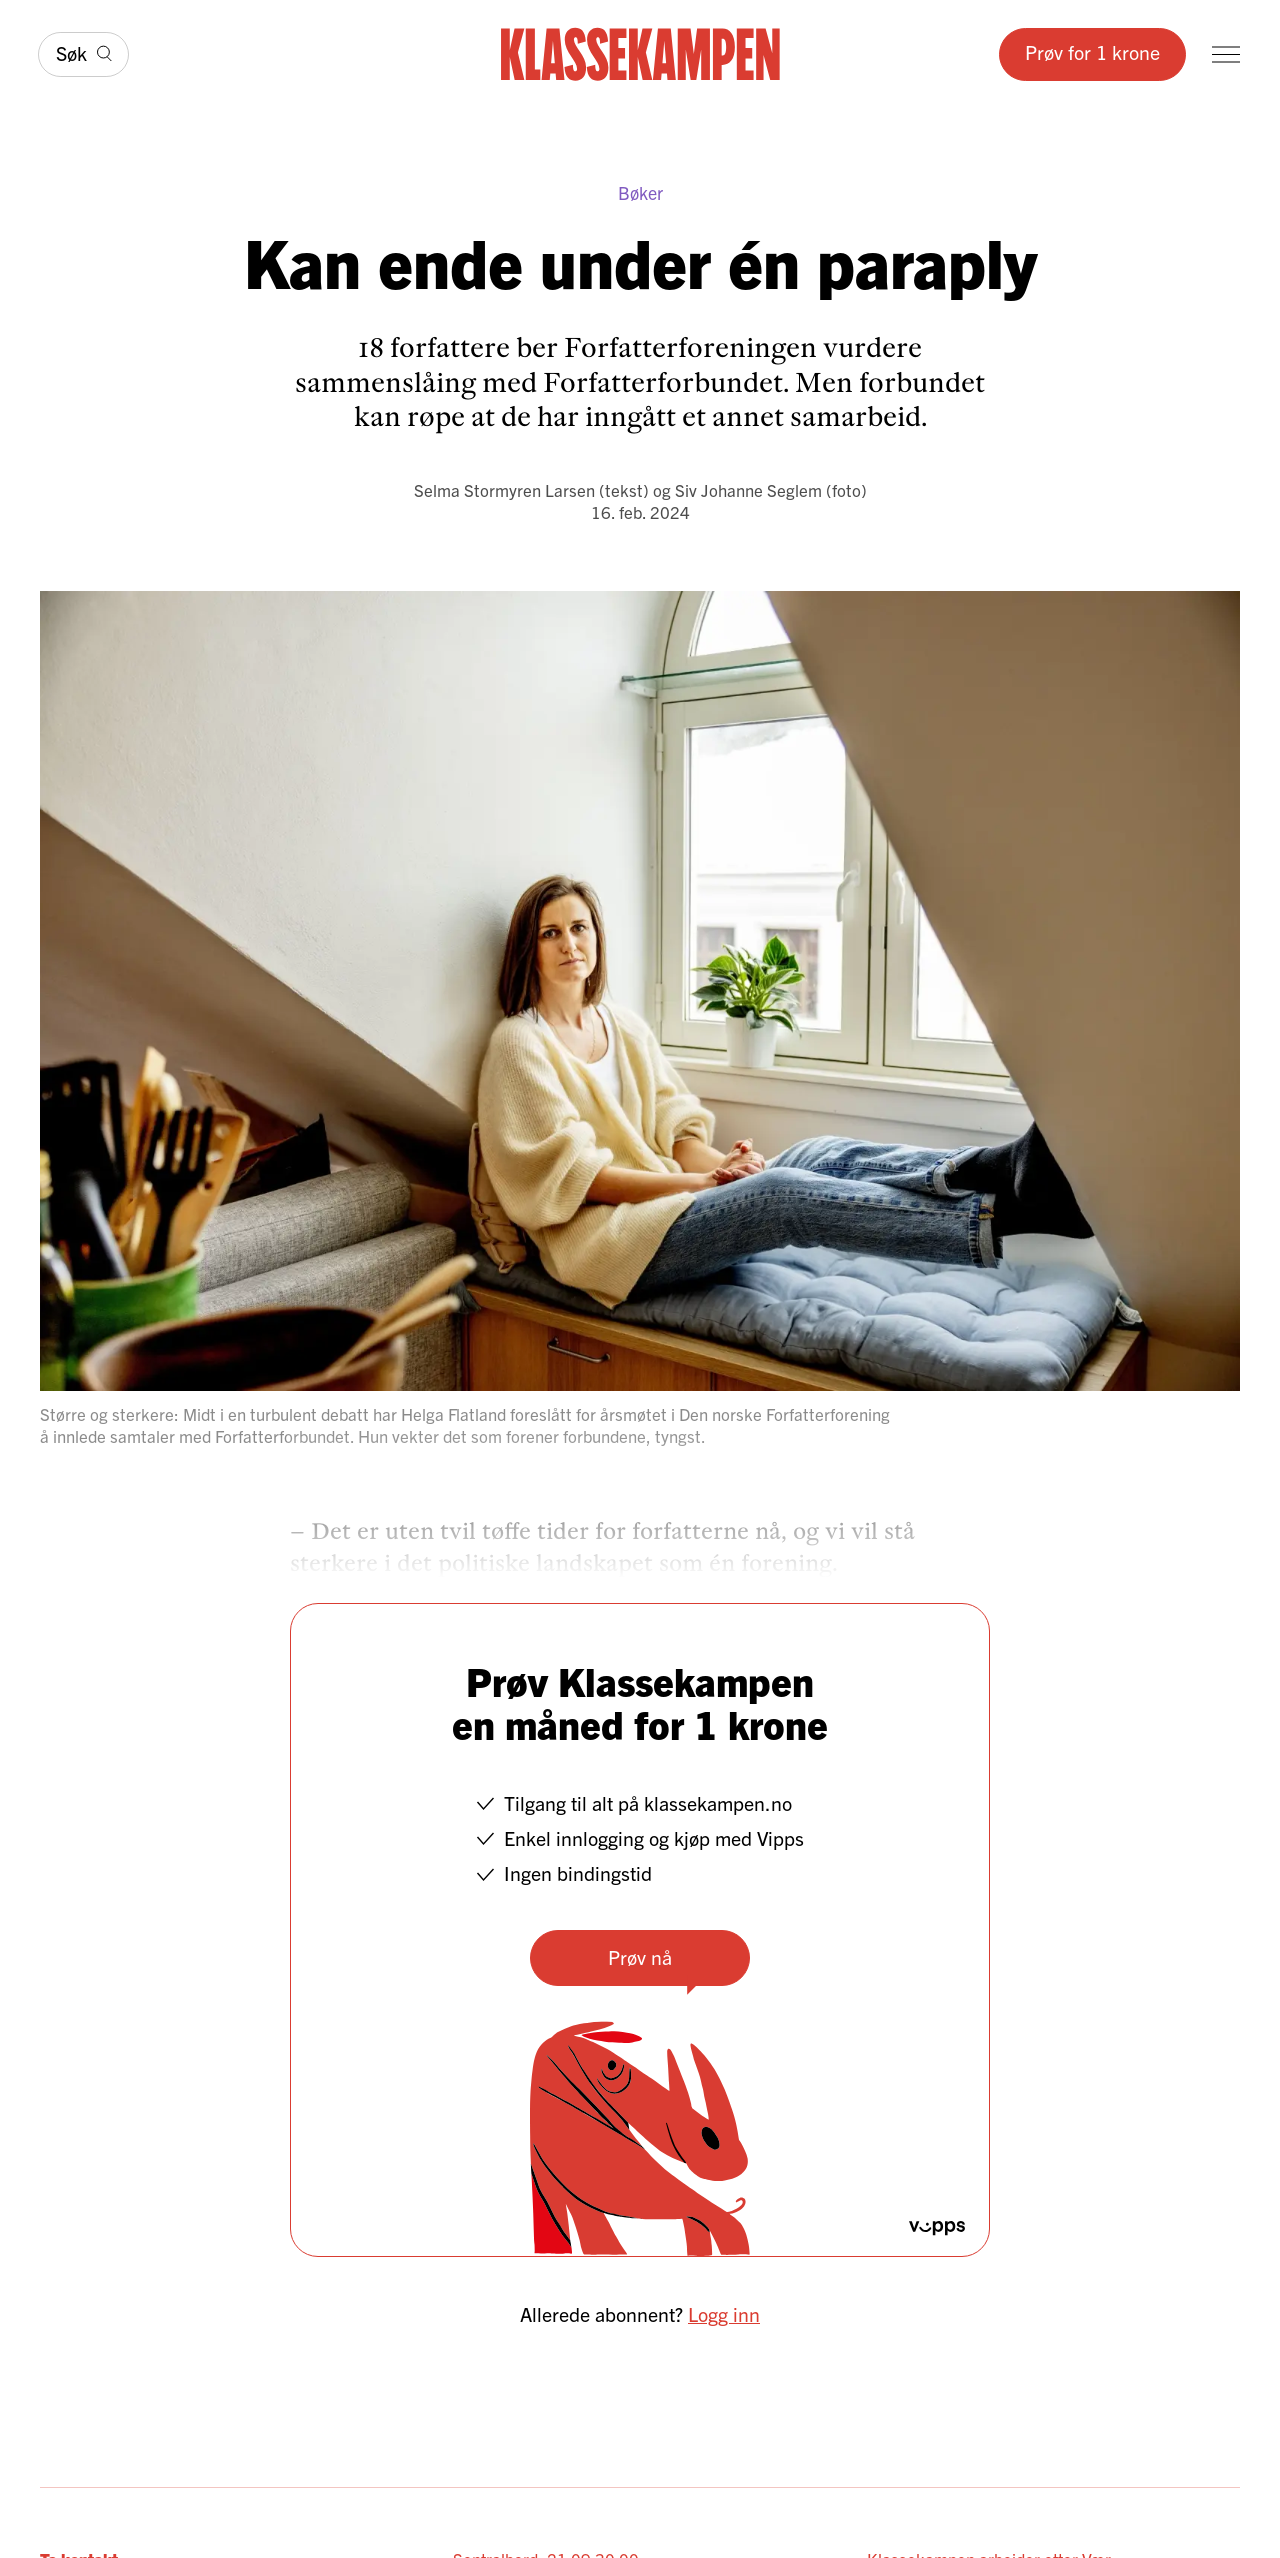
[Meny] (1226, 54)
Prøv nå (640, 1956)
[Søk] (83, 54)
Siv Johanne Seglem (748, 489)
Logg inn (724, 2313)
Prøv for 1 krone (1092, 51)
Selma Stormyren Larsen (504, 489)
